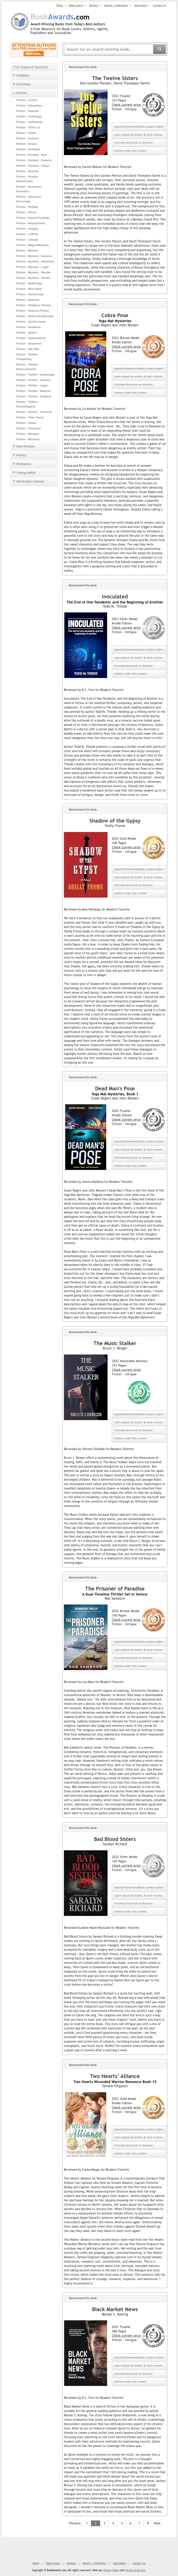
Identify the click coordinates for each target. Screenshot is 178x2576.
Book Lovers (71, 5)
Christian (22, 84)
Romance (22, 463)
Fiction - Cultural (27, 138)
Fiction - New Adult (29, 288)
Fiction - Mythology (29, 283)
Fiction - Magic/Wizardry (32, 244)
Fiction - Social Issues (31, 321)
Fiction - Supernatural (30, 337)
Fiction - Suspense (28, 343)
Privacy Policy (111, 2570)
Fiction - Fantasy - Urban (32, 165)
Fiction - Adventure (29, 105)
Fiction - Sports (26, 332)
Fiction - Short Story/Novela (34, 316)
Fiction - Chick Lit (28, 127)
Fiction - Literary (27, 239)
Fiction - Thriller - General (33, 379)
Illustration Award (28, 481)
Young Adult (24, 472)
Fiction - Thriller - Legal (32, 385)
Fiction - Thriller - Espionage (35, 374)
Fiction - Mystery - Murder (33, 272)
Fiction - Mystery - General (34, 255)
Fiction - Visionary (28, 428)
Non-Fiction (23, 446)
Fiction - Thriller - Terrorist (33, 411)
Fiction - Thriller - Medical (33, 390)
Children (21, 75)
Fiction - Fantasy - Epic (31, 154)
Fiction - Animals (27, 110)
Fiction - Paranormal (30, 294)
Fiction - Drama (26, 143)
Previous (75, 2523)
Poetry (20, 455)
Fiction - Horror (26, 212)
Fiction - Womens (28, 439)
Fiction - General (27, 171)
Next (157, 2523)
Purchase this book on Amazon (133, 142)
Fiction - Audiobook (29, 121)
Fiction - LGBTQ (27, 234)
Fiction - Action (26, 99)
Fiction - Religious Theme (33, 305)
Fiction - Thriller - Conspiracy (27, 356)
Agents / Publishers (113, 5)
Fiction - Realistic (28, 299)
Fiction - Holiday (27, 206)
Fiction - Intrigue (27, 228)
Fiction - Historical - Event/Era (29, 189)
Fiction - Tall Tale (27, 348)
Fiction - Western (27, 433)
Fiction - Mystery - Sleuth (33, 277)
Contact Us (159, 5)
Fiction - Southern (28, 327)
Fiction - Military (27, 250)
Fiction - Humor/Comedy (32, 217)
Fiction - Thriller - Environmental (27, 366)
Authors (89, 5)
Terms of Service (135, 2570)
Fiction (20, 92)
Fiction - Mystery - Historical (35, 261)
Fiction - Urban (26, 422)
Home (53, 5)
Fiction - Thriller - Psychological (27, 404)
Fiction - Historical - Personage (29, 199)
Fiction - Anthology (29, 116)
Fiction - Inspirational (30, 223)
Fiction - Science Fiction (32, 310)
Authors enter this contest (130, 150)
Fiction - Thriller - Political (33, 396)
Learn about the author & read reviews (138, 134)
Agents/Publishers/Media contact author (139, 126)
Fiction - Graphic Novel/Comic (27, 179)
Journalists (139, 5)
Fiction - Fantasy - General (34, 160)
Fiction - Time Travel (29, 417)
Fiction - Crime (26, 132)
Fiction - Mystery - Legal (32, 266)
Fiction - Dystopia (28, 149)
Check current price (126, 105)
